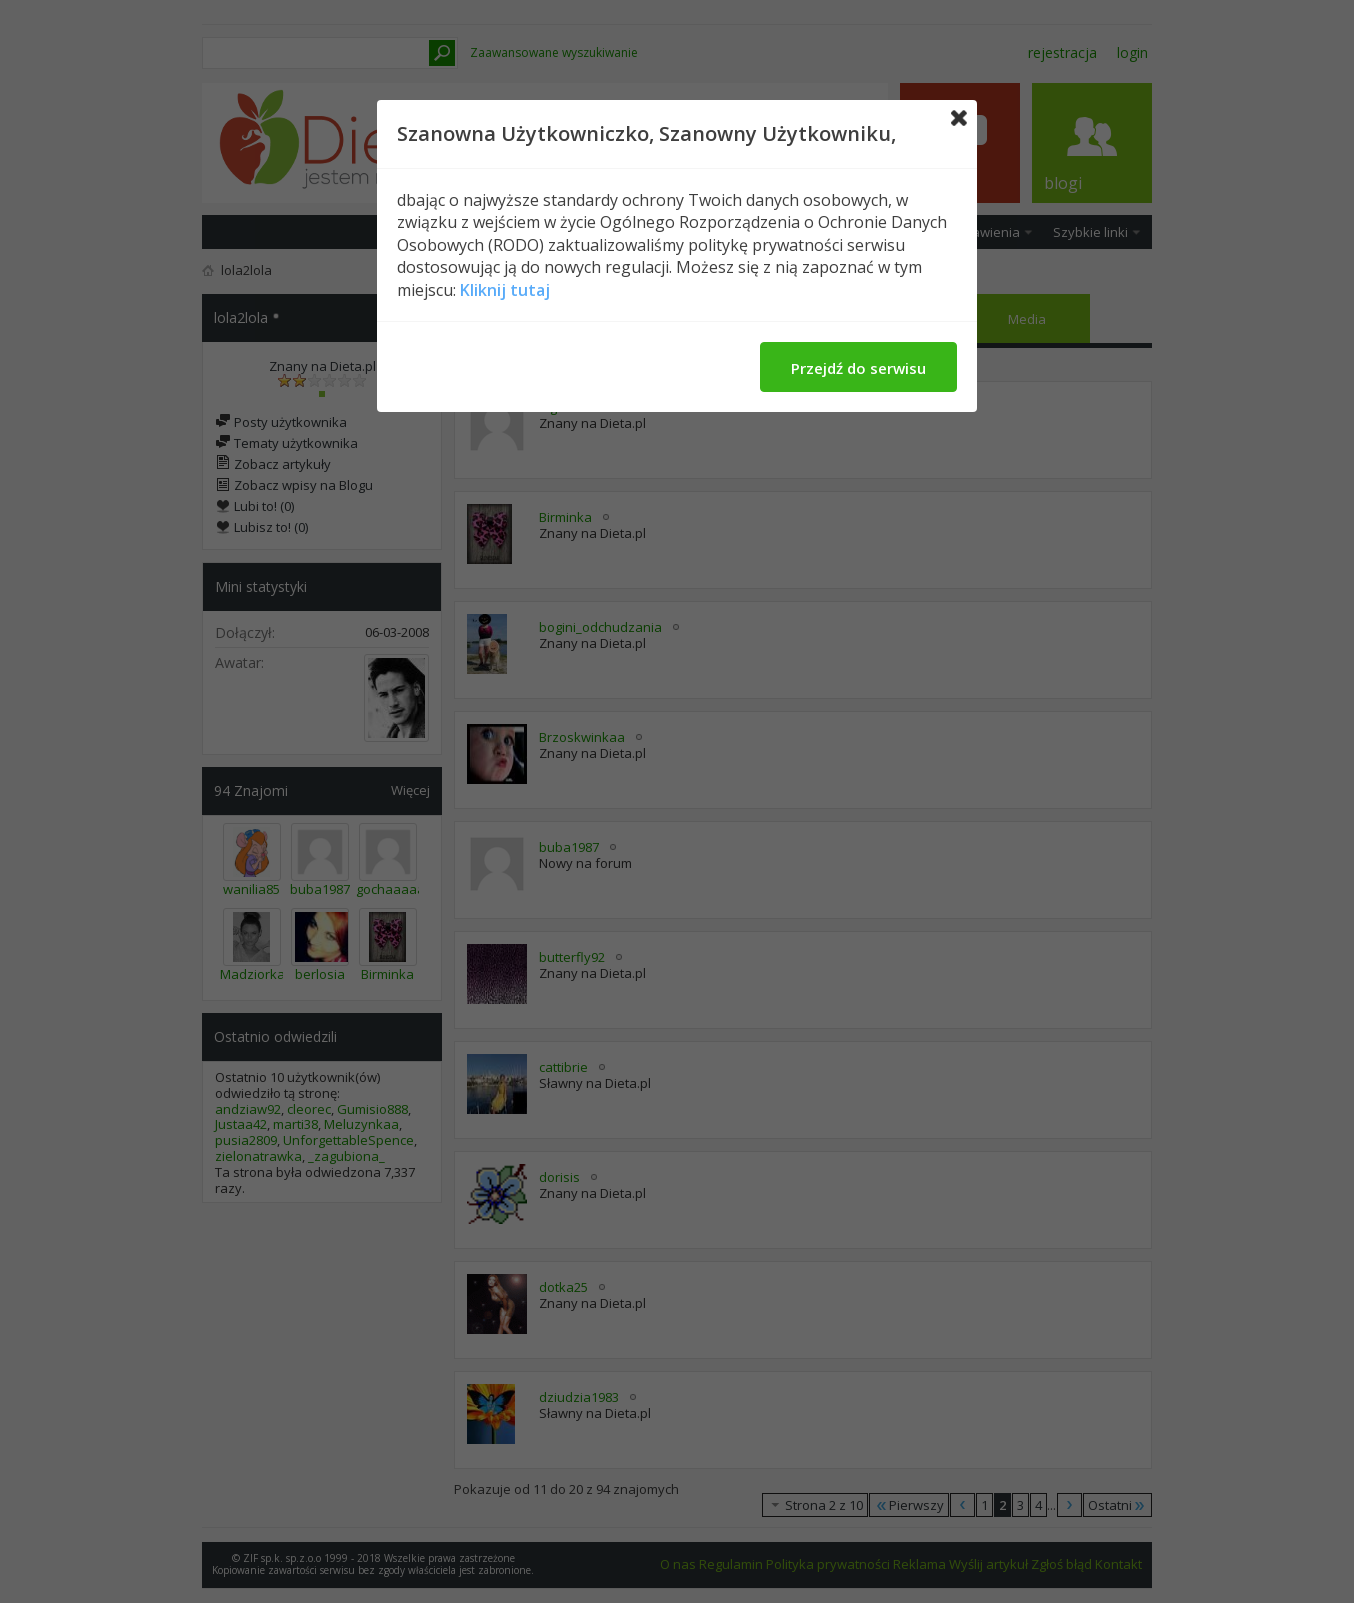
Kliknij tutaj (505, 290)
